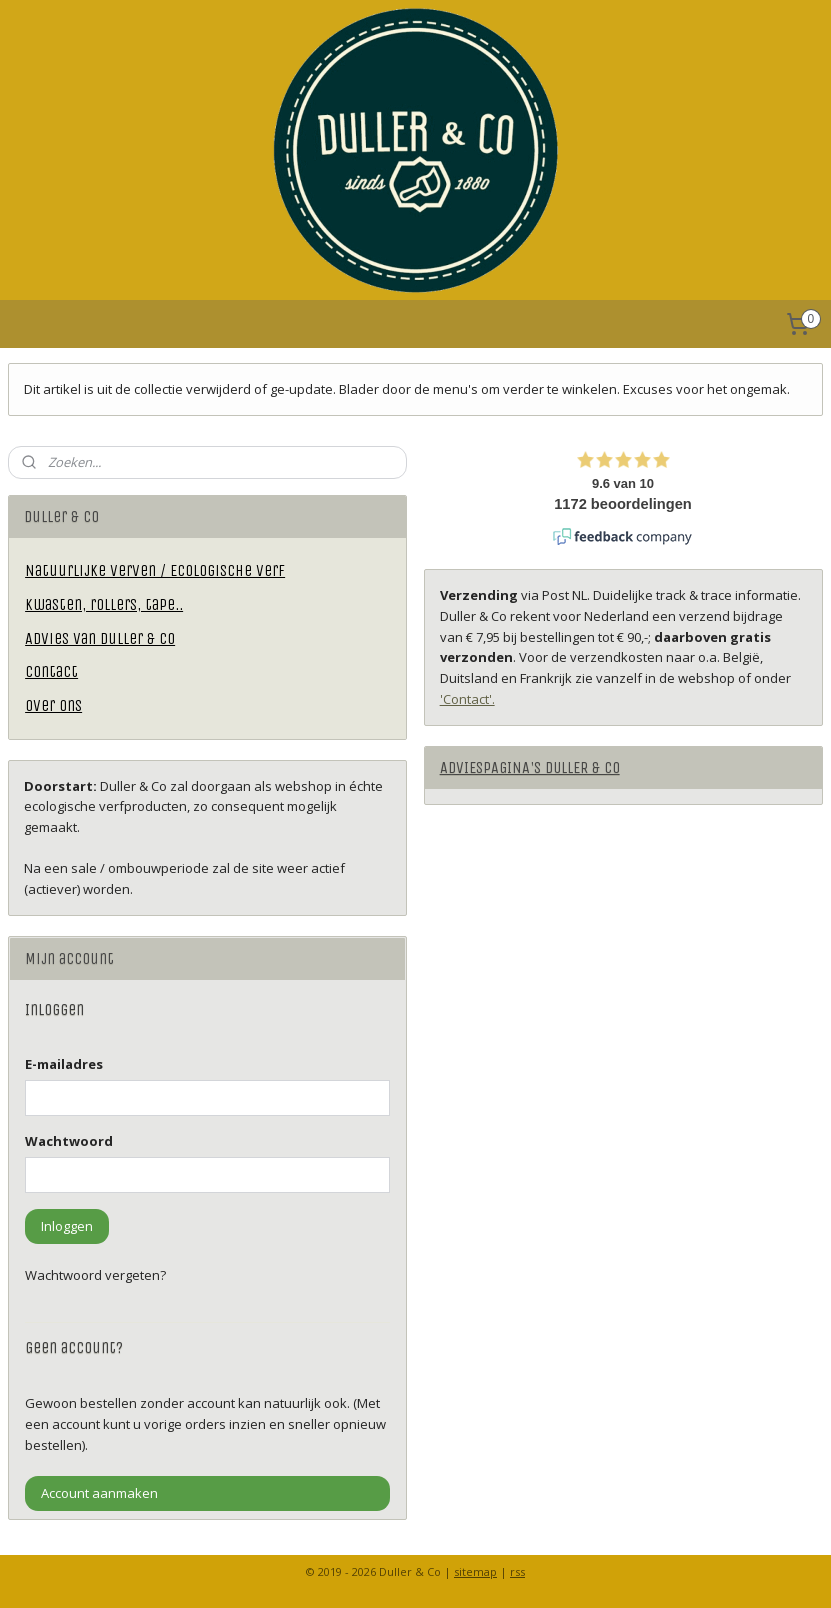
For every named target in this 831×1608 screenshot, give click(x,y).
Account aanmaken (99, 1493)
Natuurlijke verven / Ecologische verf (155, 570)
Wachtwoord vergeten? (95, 1275)
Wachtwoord (69, 1141)
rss (517, 1571)
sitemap (475, 1571)
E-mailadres (64, 1064)
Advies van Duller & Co (100, 638)
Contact (51, 671)
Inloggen (67, 1226)
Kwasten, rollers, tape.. (104, 604)
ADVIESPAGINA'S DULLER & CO (530, 767)
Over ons (53, 705)
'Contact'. (467, 699)
